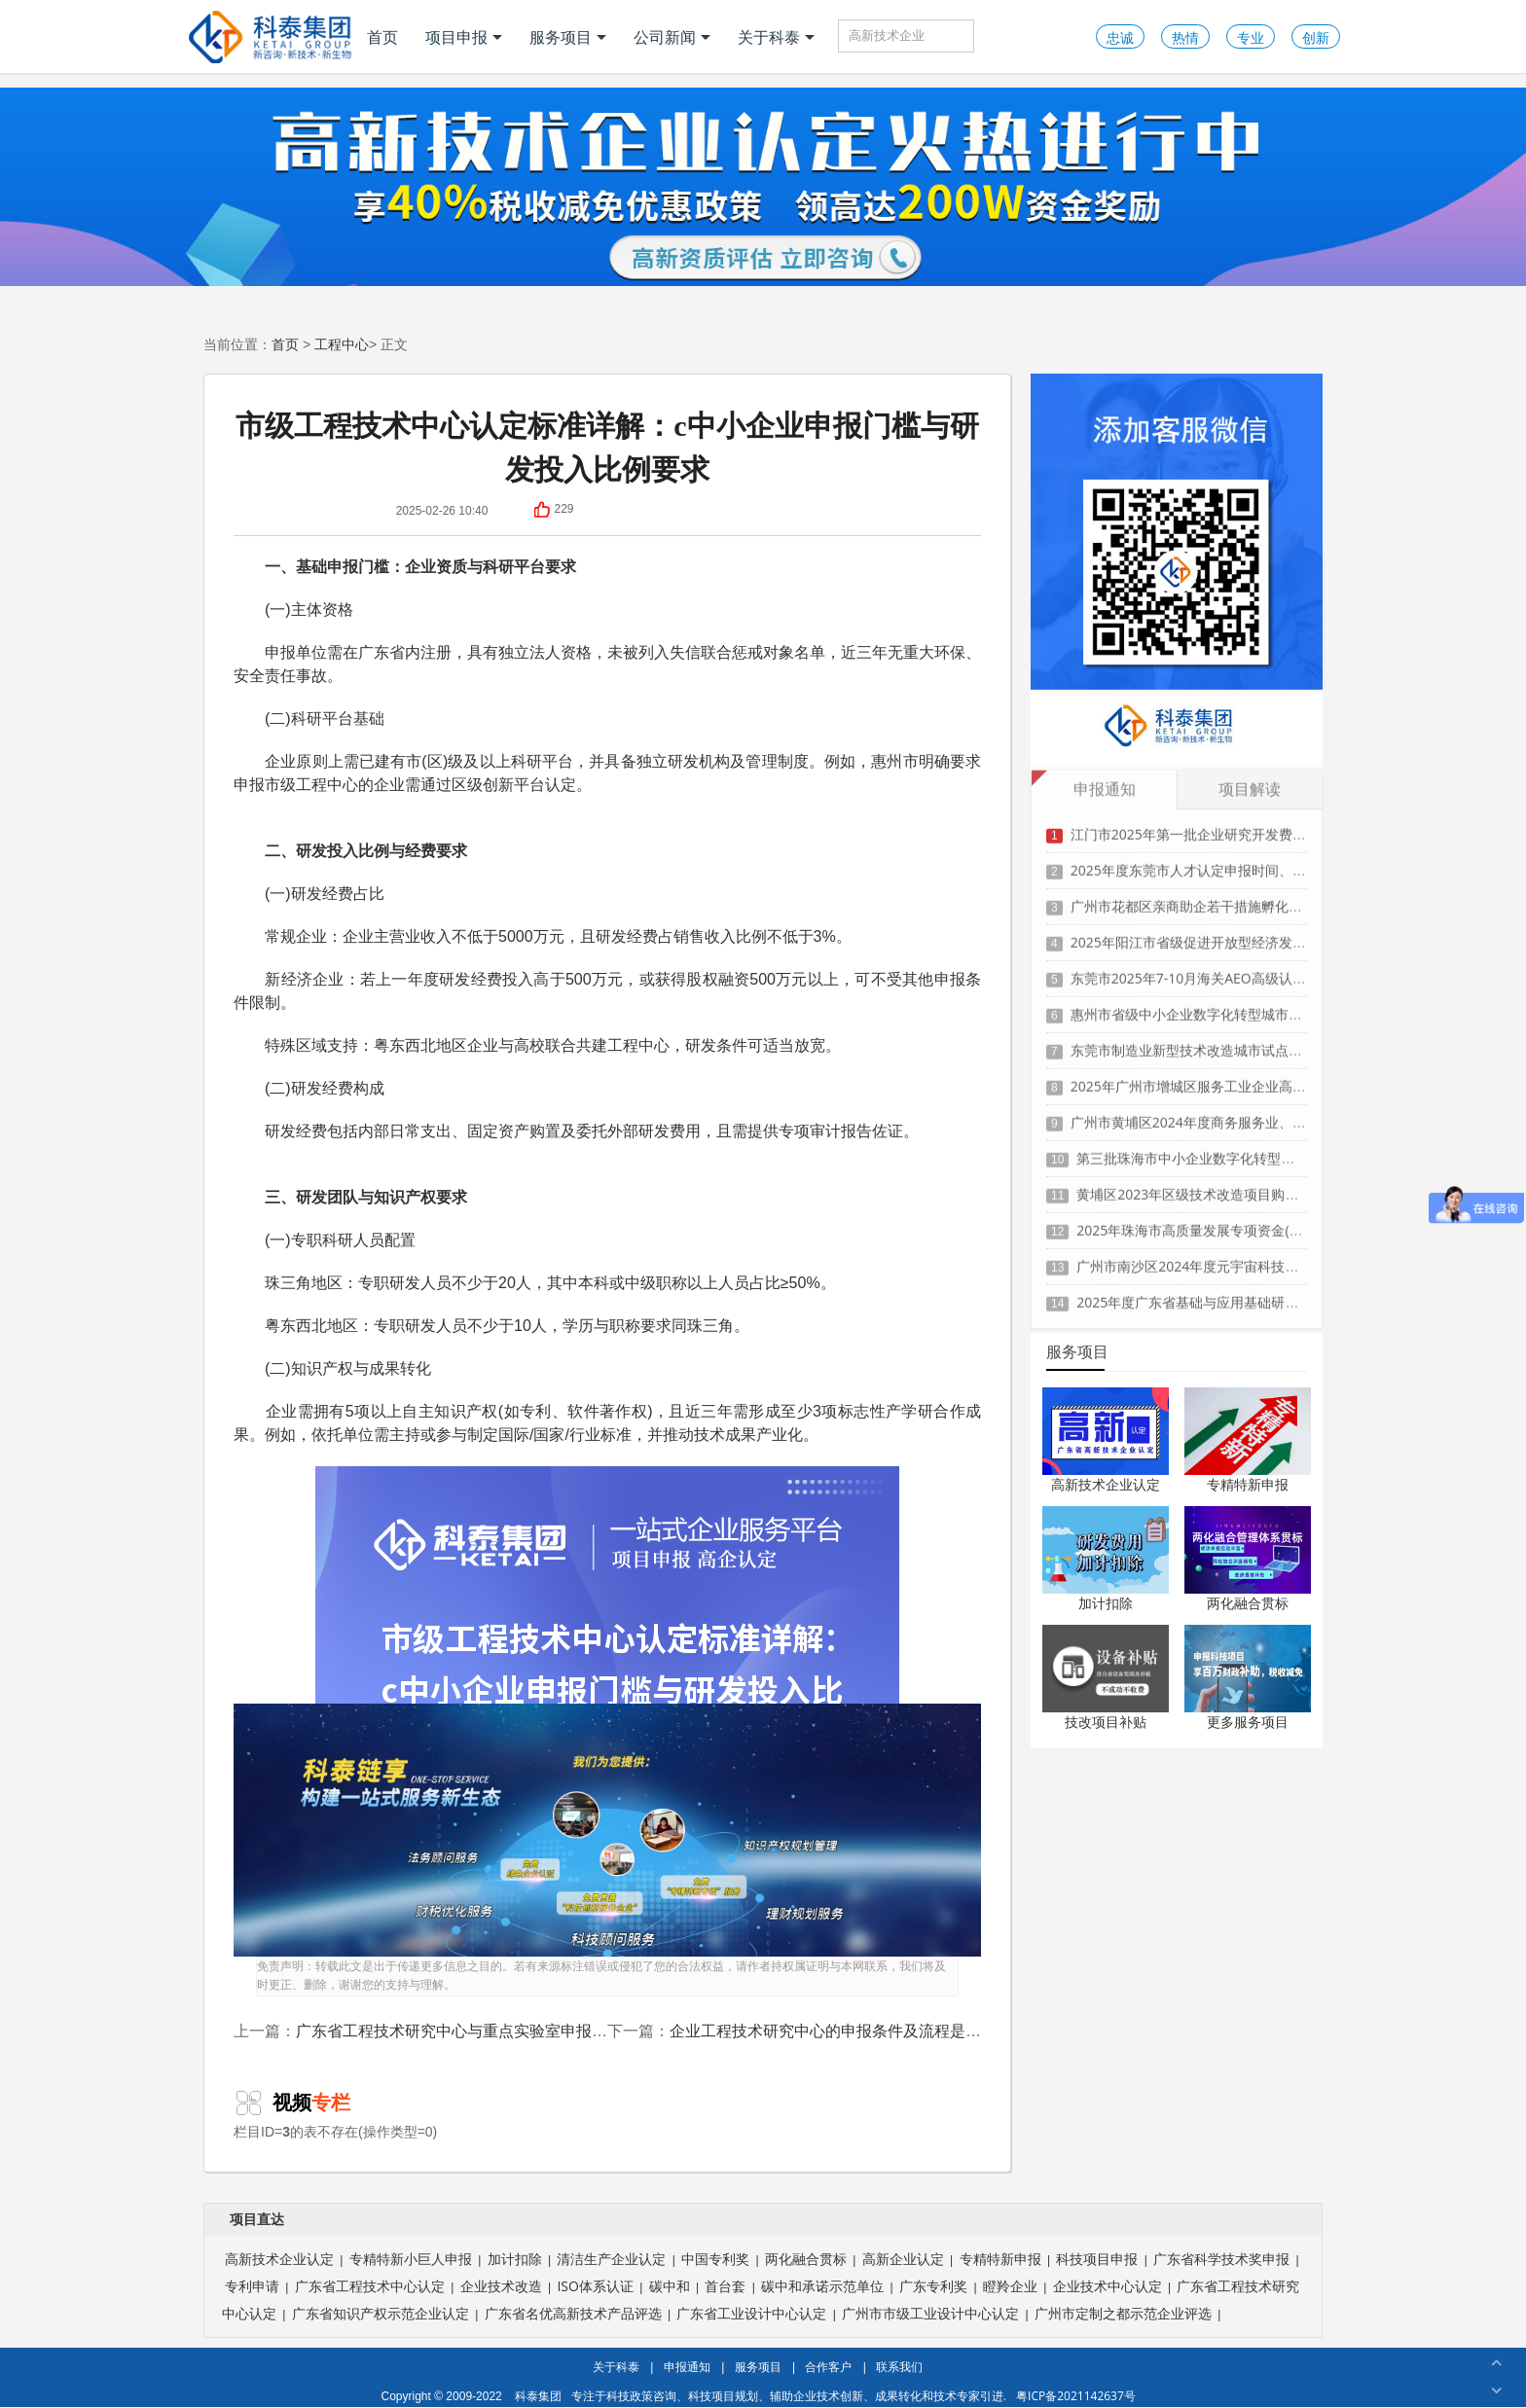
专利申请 (252, 2286)
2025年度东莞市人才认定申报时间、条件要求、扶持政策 (1243, 860)
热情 (1185, 37)
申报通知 (687, 2366)
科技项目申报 (1097, 2258)
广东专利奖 (933, 2286)
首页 (382, 37)
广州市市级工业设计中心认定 (930, 2313)
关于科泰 (776, 37)
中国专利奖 (715, 2258)
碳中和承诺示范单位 (822, 2286)
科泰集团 (538, 2396)
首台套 (725, 2286)
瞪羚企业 (1010, 2286)
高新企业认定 (903, 2258)
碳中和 (669, 2286)
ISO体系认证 (595, 2286)
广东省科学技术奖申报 (1221, 2258)
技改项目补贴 (1105, 1721)
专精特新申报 (1248, 1484)
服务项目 (567, 37)
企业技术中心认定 (1107, 2286)
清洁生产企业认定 (611, 2258)
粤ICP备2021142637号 (1076, 2396)
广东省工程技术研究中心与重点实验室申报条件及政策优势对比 (514, 2030)
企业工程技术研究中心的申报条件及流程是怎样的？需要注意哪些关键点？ (926, 2030)
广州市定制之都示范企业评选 (1123, 2313)
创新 (1315, 37)
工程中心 (341, 344)
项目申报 (463, 37)
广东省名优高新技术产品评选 (573, 2313)
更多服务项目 (1248, 1721)
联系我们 (899, 2366)
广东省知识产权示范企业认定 (380, 2313)
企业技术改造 (501, 2286)
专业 (1250, 37)
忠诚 (1120, 37)
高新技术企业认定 (1105, 1484)
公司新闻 (672, 37)
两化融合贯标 (1248, 1603)
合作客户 (828, 2366)
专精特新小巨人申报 (410, 2258)
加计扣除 (1105, 1603)
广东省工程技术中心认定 (370, 2286)
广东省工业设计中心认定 (751, 2313)
